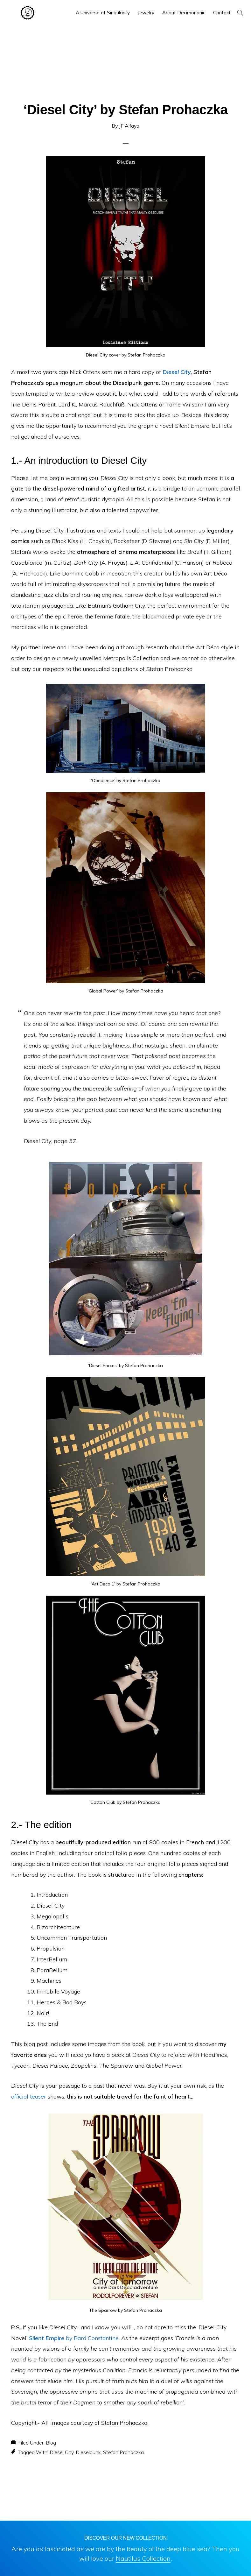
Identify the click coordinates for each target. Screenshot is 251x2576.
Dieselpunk (88, 2452)
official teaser (28, 2096)
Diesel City (177, 372)
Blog (51, 2442)
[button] (240, 12)
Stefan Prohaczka (123, 2452)
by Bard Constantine (74, 2338)
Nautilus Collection (143, 2558)
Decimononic (27, 13)
